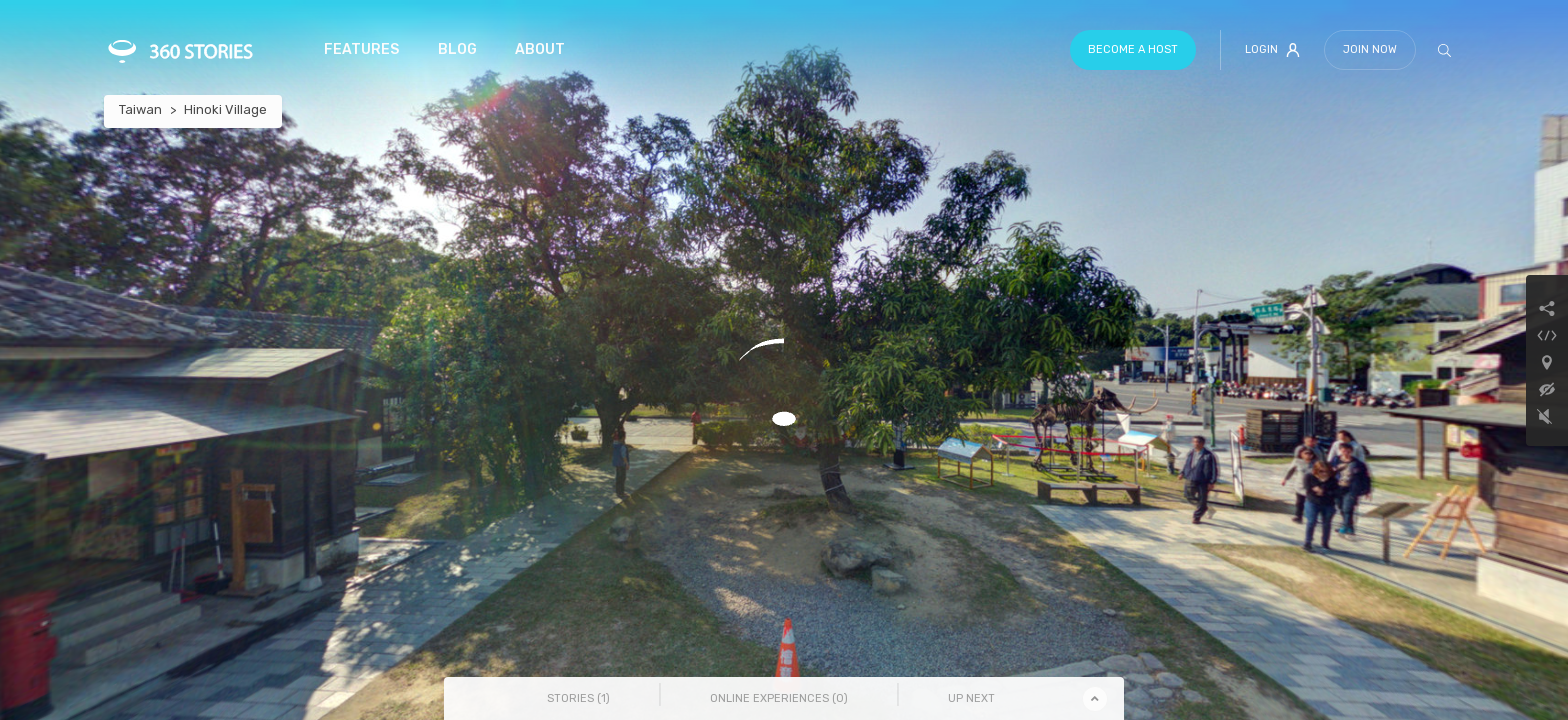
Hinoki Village (225, 109)
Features (361, 49)
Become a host (1133, 49)
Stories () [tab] (578, 698)
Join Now (1370, 49)
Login (1272, 50)
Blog (457, 49)
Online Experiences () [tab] (779, 698)
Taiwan (140, 109)
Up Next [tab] (971, 698)
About (540, 49)
